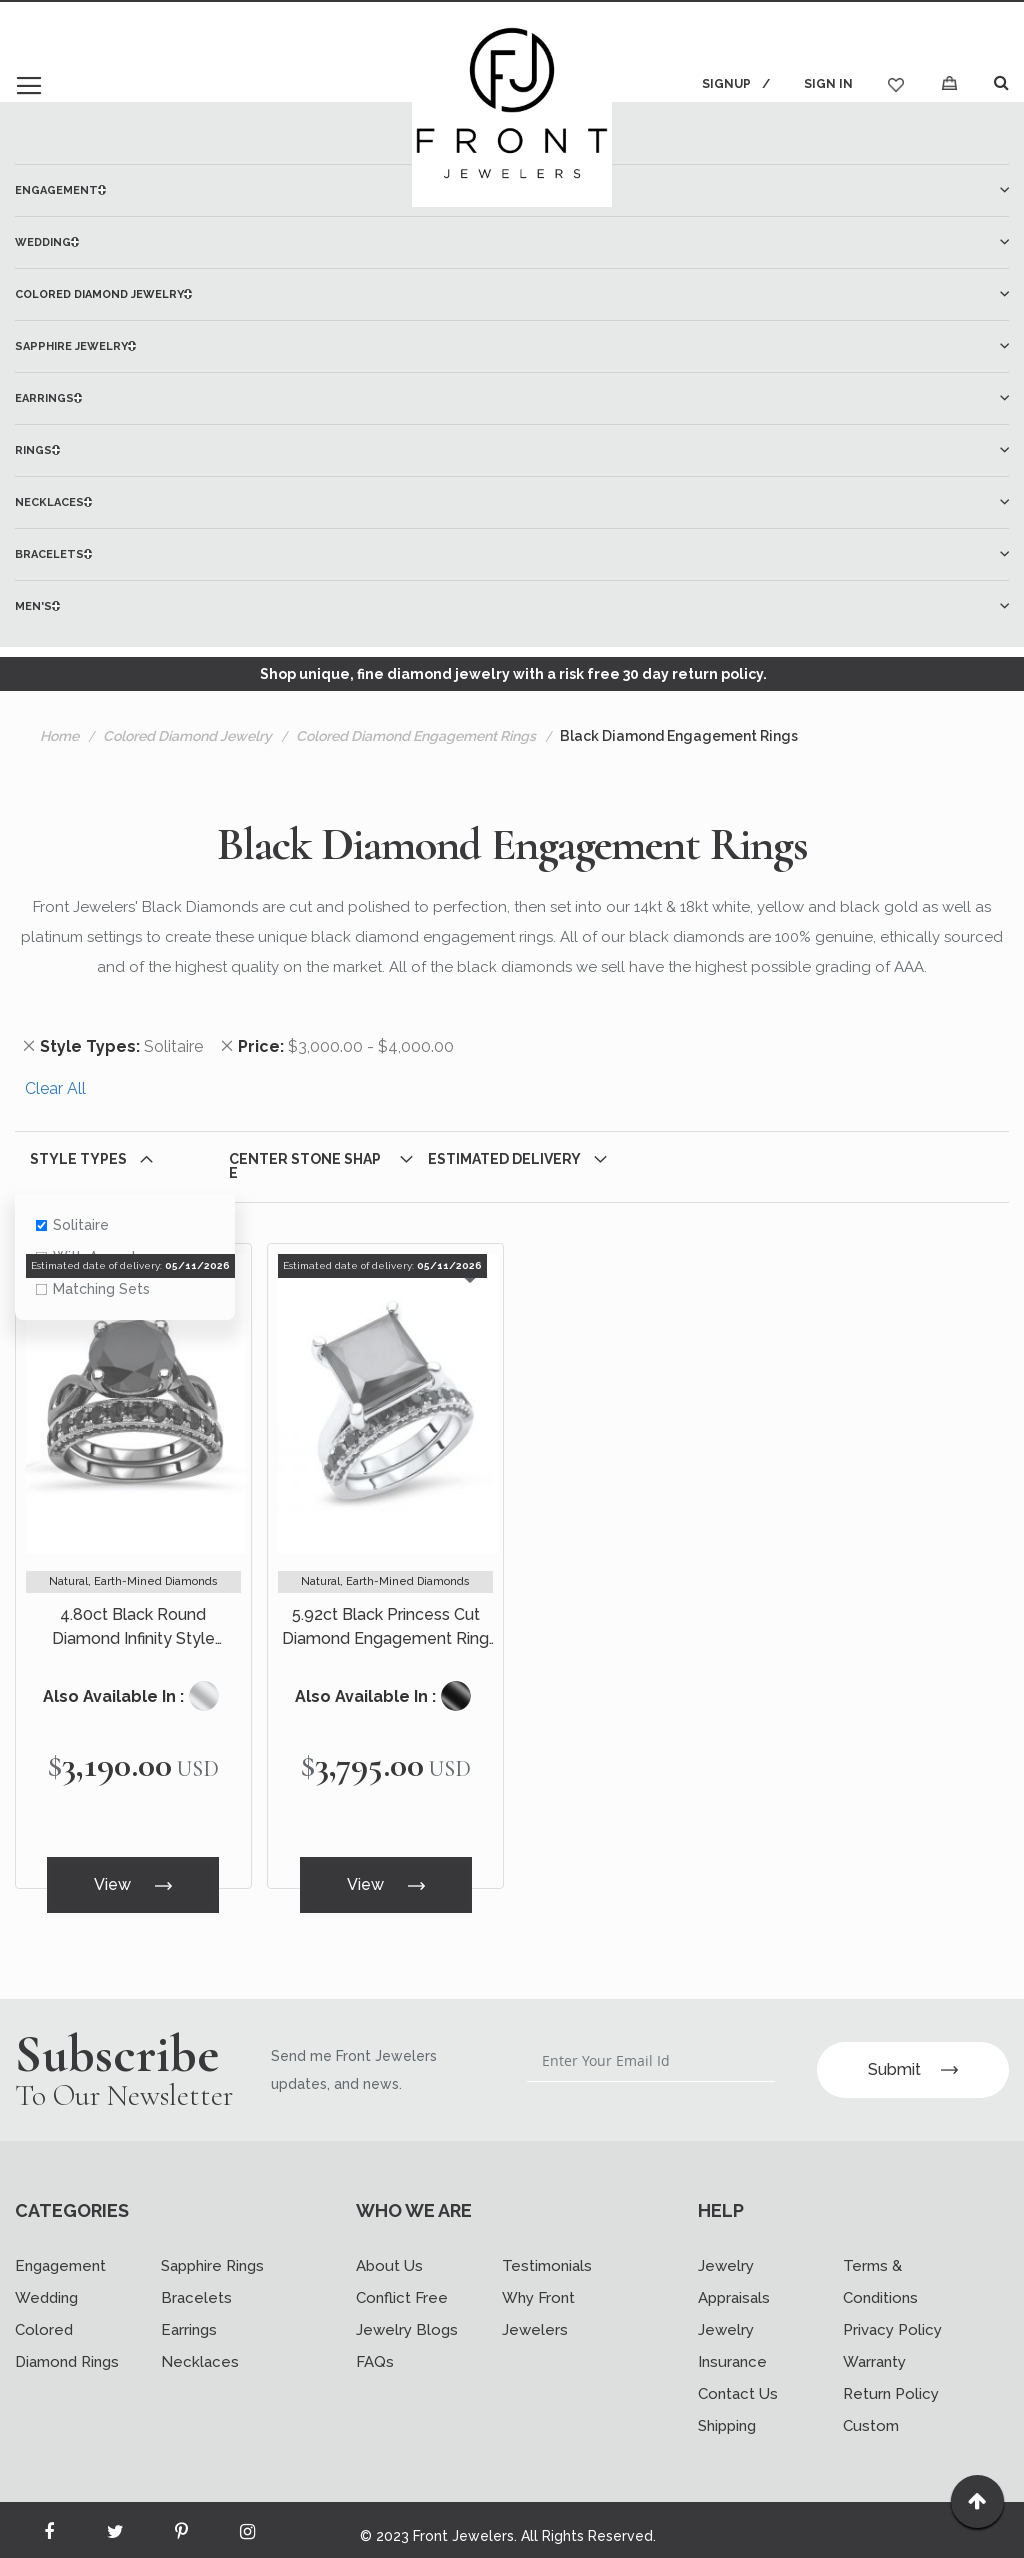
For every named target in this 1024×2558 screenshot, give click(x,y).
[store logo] (512, 107)
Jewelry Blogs (407, 2318)
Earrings (189, 2318)
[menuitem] (512, 242)
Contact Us (738, 2382)
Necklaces (200, 2350)
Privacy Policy (892, 2318)
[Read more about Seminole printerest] (181, 2524)
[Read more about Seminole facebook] (49, 2524)
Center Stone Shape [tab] (305, 1166)
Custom (871, 2414)
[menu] (512, 398)
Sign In (828, 84)
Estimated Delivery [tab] (504, 1159)
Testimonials (547, 2254)
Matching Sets (93, 1289)
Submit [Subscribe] (913, 2056)
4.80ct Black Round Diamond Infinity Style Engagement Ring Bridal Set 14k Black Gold (133, 1628)
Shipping (727, 2414)
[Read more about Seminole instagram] (247, 2524)
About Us (389, 2254)
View (133, 1881)
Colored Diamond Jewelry (187, 736)
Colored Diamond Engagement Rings (416, 736)
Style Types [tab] (78, 1159)
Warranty (874, 2350)
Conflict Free (402, 2286)
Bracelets (196, 2286)
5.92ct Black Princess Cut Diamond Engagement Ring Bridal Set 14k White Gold (385, 1628)
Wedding (46, 2286)
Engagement (60, 2254)
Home (59, 736)
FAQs (375, 2350)
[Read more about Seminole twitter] (115, 2524)
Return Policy (891, 2382)
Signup (724, 84)
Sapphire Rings (212, 2254)
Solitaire (72, 1225)
